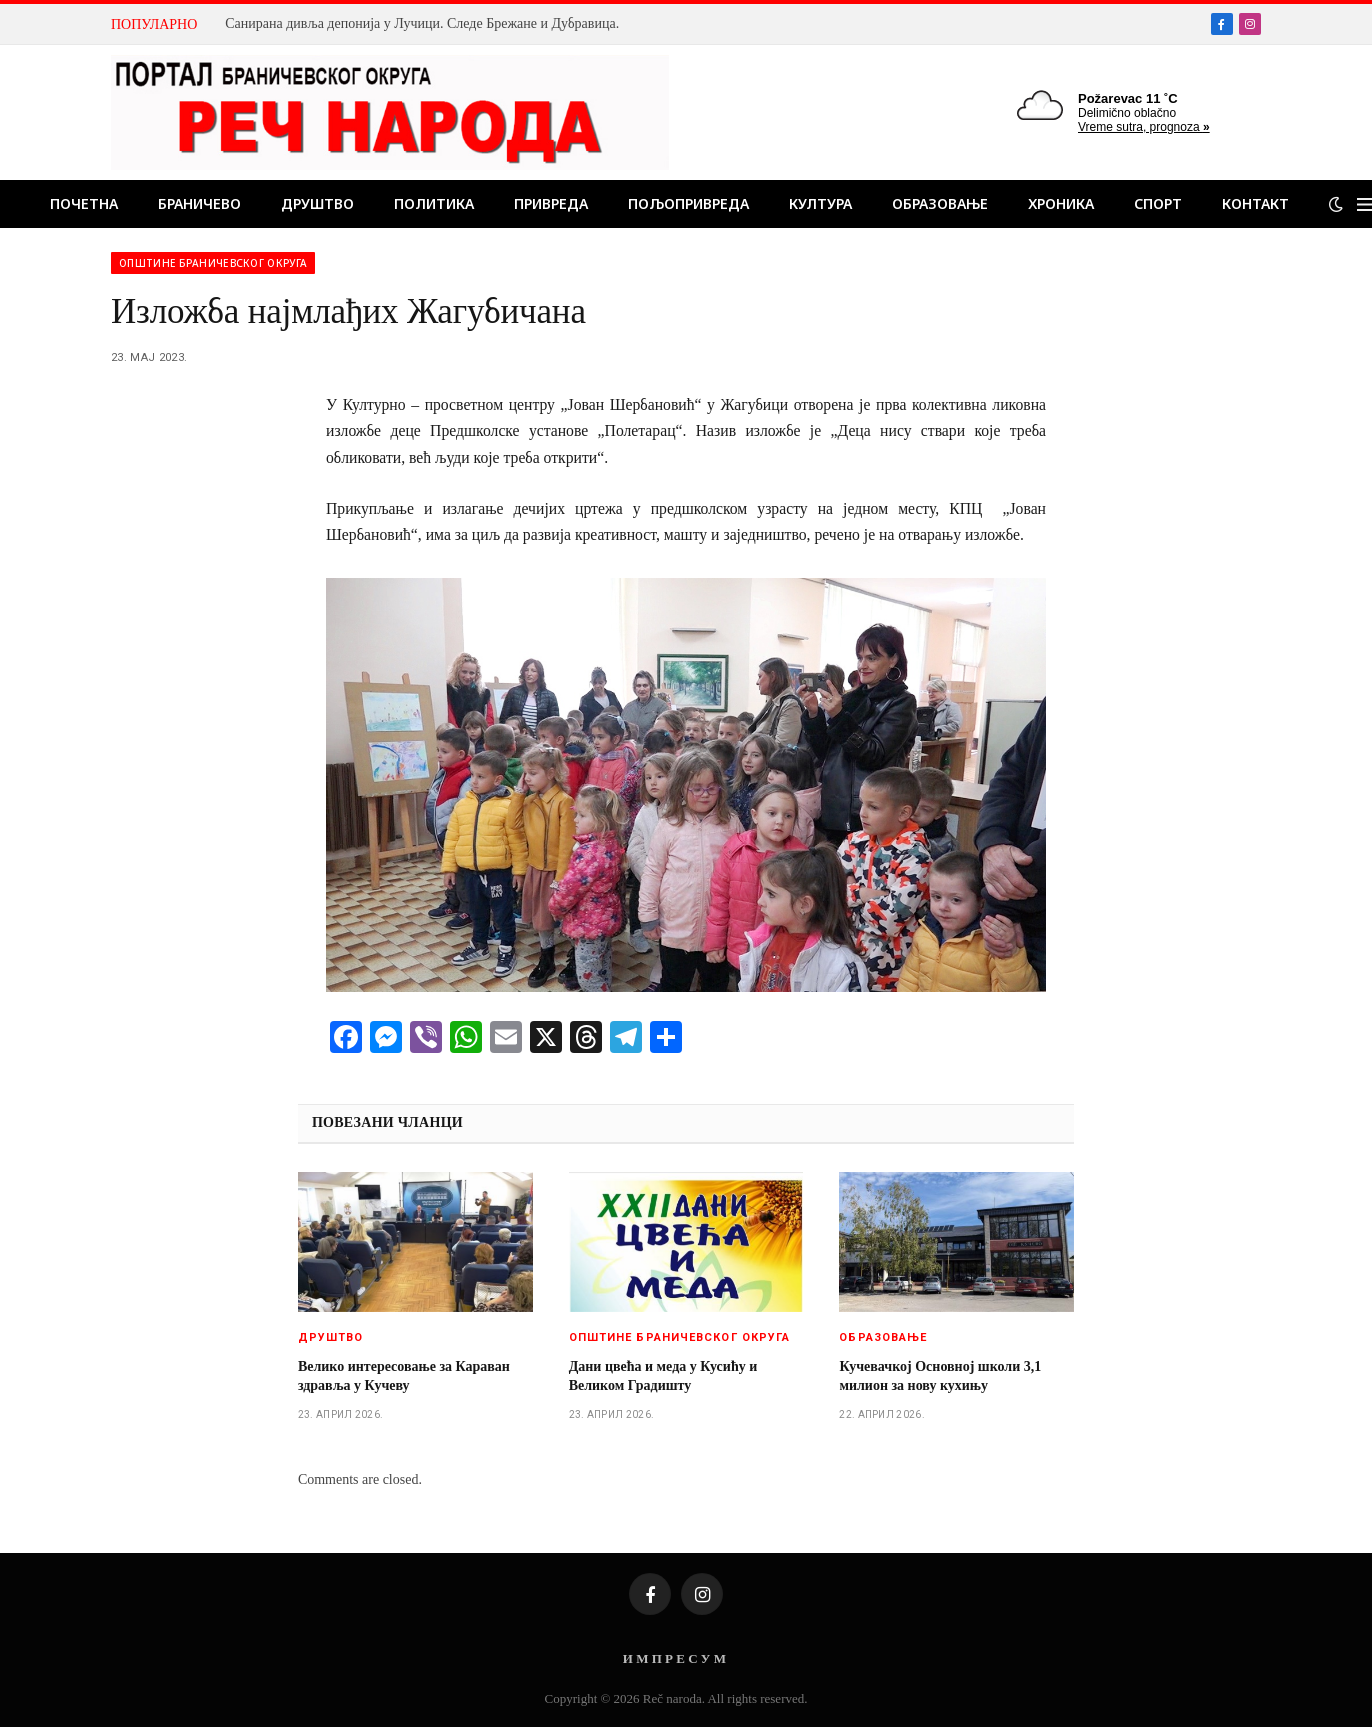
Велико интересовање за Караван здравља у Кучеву (404, 1376)
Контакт (1255, 203)
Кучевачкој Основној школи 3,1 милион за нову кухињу (940, 1376)
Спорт (1158, 203)
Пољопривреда (688, 203)
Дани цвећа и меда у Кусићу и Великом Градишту (663, 1376)
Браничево (199, 203)
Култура (820, 203)
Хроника (1061, 203)
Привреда (551, 203)
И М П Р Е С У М (674, 1658)
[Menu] (1364, 204)
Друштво (317, 203)
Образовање (940, 203)
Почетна (84, 203)
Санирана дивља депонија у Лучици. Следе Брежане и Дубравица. (422, 23)
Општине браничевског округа (213, 263)
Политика (434, 203)
